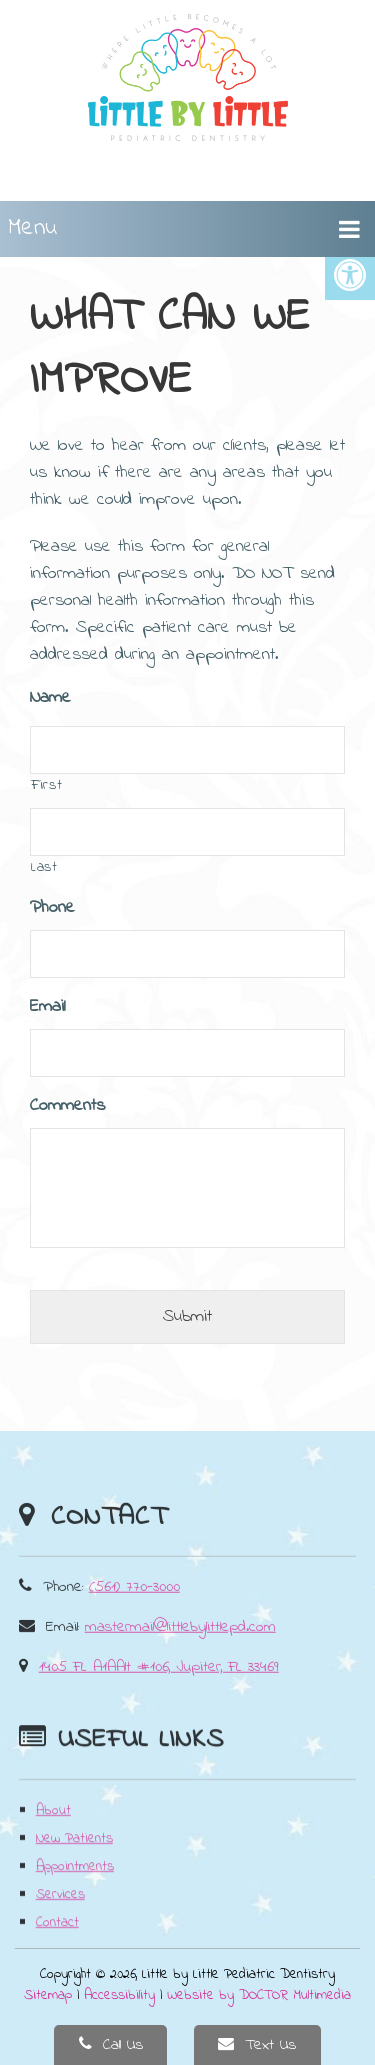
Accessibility (119, 1995)
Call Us (111, 2045)
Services (60, 1922)
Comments (67, 1106)
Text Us (257, 2045)
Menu (32, 228)
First (46, 785)
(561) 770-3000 (134, 1612)
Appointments (75, 1894)
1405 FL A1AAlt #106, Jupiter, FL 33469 (159, 1692)
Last (44, 867)
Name (50, 698)
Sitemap (48, 1995)
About (53, 1838)
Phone (52, 908)
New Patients (74, 1866)
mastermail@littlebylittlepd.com (180, 1652)
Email (47, 1007)
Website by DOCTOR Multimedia (259, 1995)
